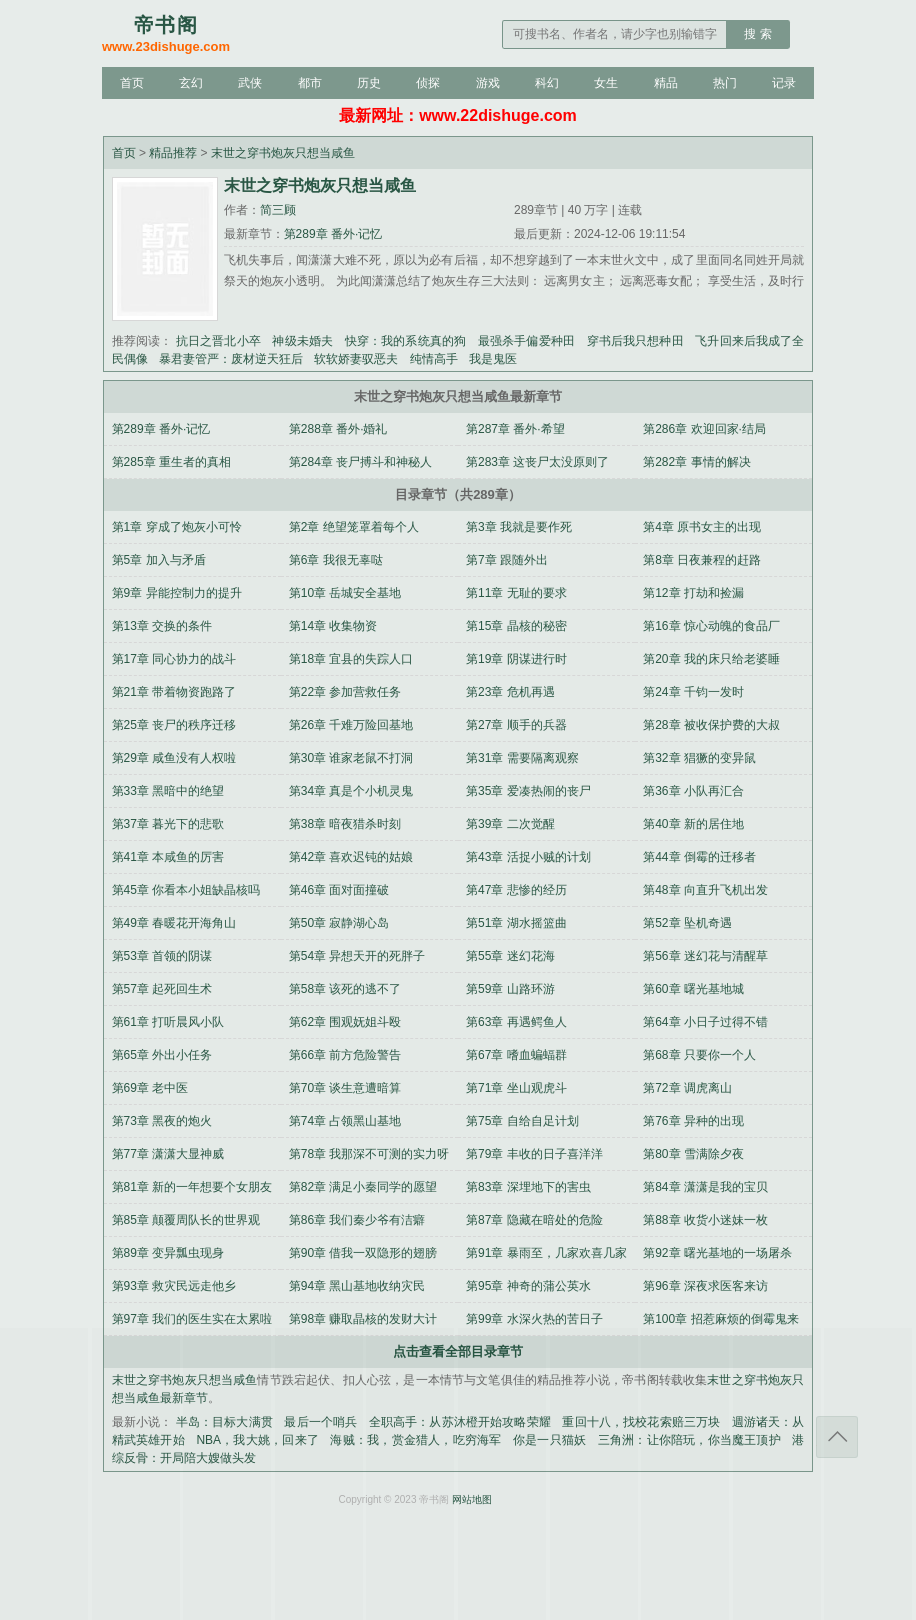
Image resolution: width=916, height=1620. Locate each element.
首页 (132, 83)
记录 (784, 83)
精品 (666, 83)
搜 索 (757, 34)
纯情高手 (434, 359)
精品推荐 (173, 153)
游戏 (488, 83)
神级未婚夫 (302, 341)
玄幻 (191, 83)
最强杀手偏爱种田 (526, 341)
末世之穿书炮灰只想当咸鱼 (283, 153)
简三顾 (278, 210)
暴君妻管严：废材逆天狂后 (231, 359)
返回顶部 (837, 1437)
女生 (606, 83)
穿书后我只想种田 (635, 341)
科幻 (547, 83)
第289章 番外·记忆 (333, 234)
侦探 (428, 83)
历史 (369, 83)
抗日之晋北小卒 (218, 341)
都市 (310, 83)
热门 (725, 83)
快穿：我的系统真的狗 (406, 341)
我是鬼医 (493, 359)
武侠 (250, 83)
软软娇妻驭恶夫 (356, 359)
